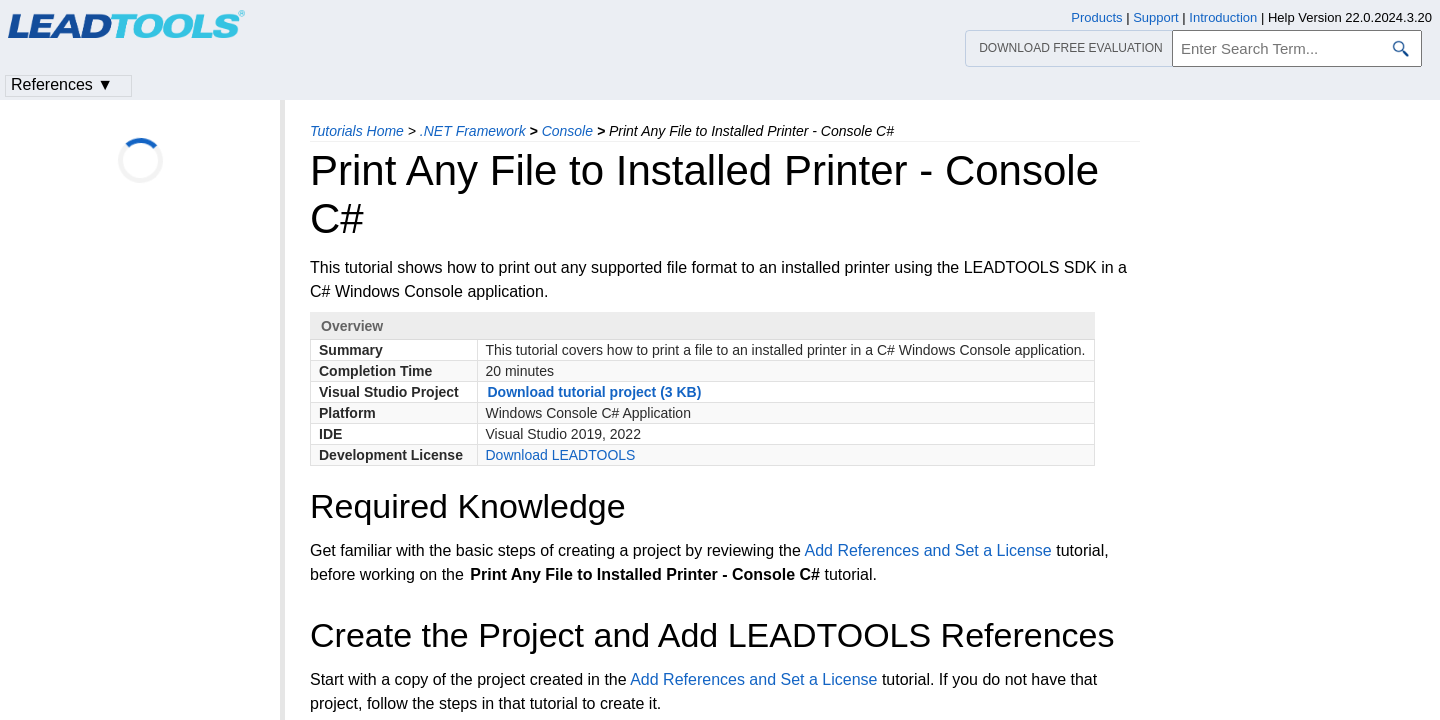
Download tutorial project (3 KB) (595, 392)
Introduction (1223, 17)
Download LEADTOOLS (561, 455)
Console (567, 131)
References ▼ (62, 84)
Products (1096, 17)
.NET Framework (473, 131)
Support (1156, 17)
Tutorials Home (357, 131)
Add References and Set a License (927, 550)
